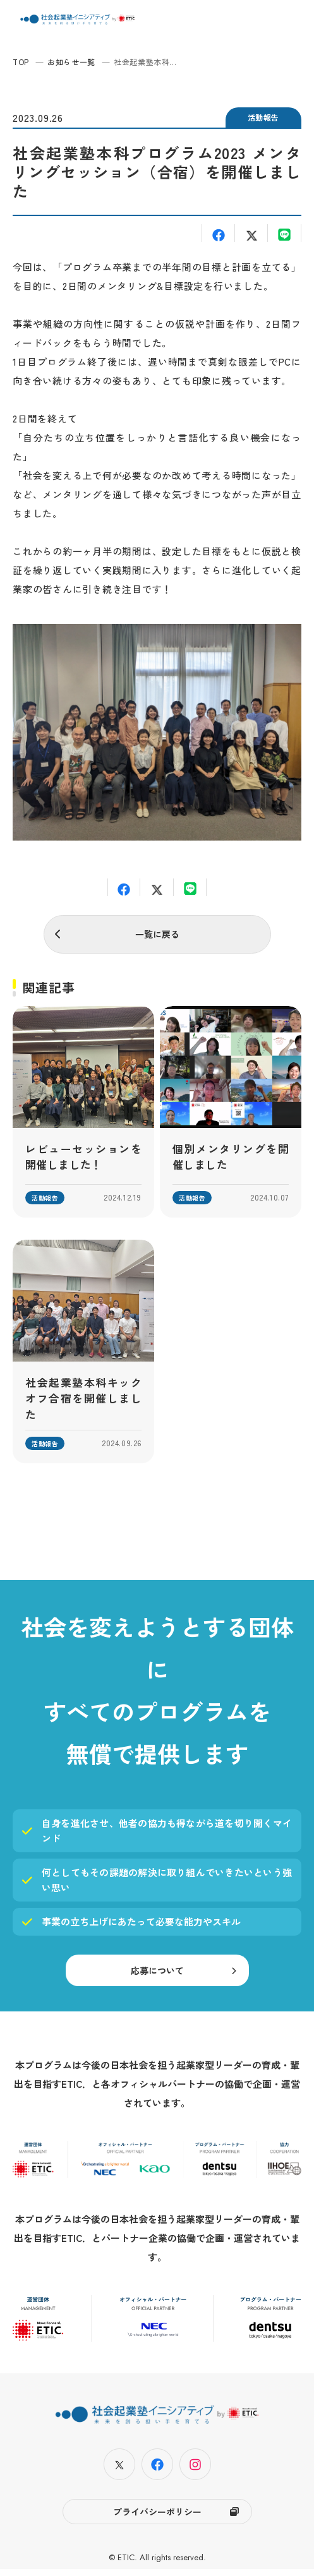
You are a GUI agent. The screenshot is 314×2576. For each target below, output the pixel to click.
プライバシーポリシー (157, 2518)
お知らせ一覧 (71, 61)
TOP (21, 61)
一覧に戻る (157, 934)
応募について (157, 1978)
